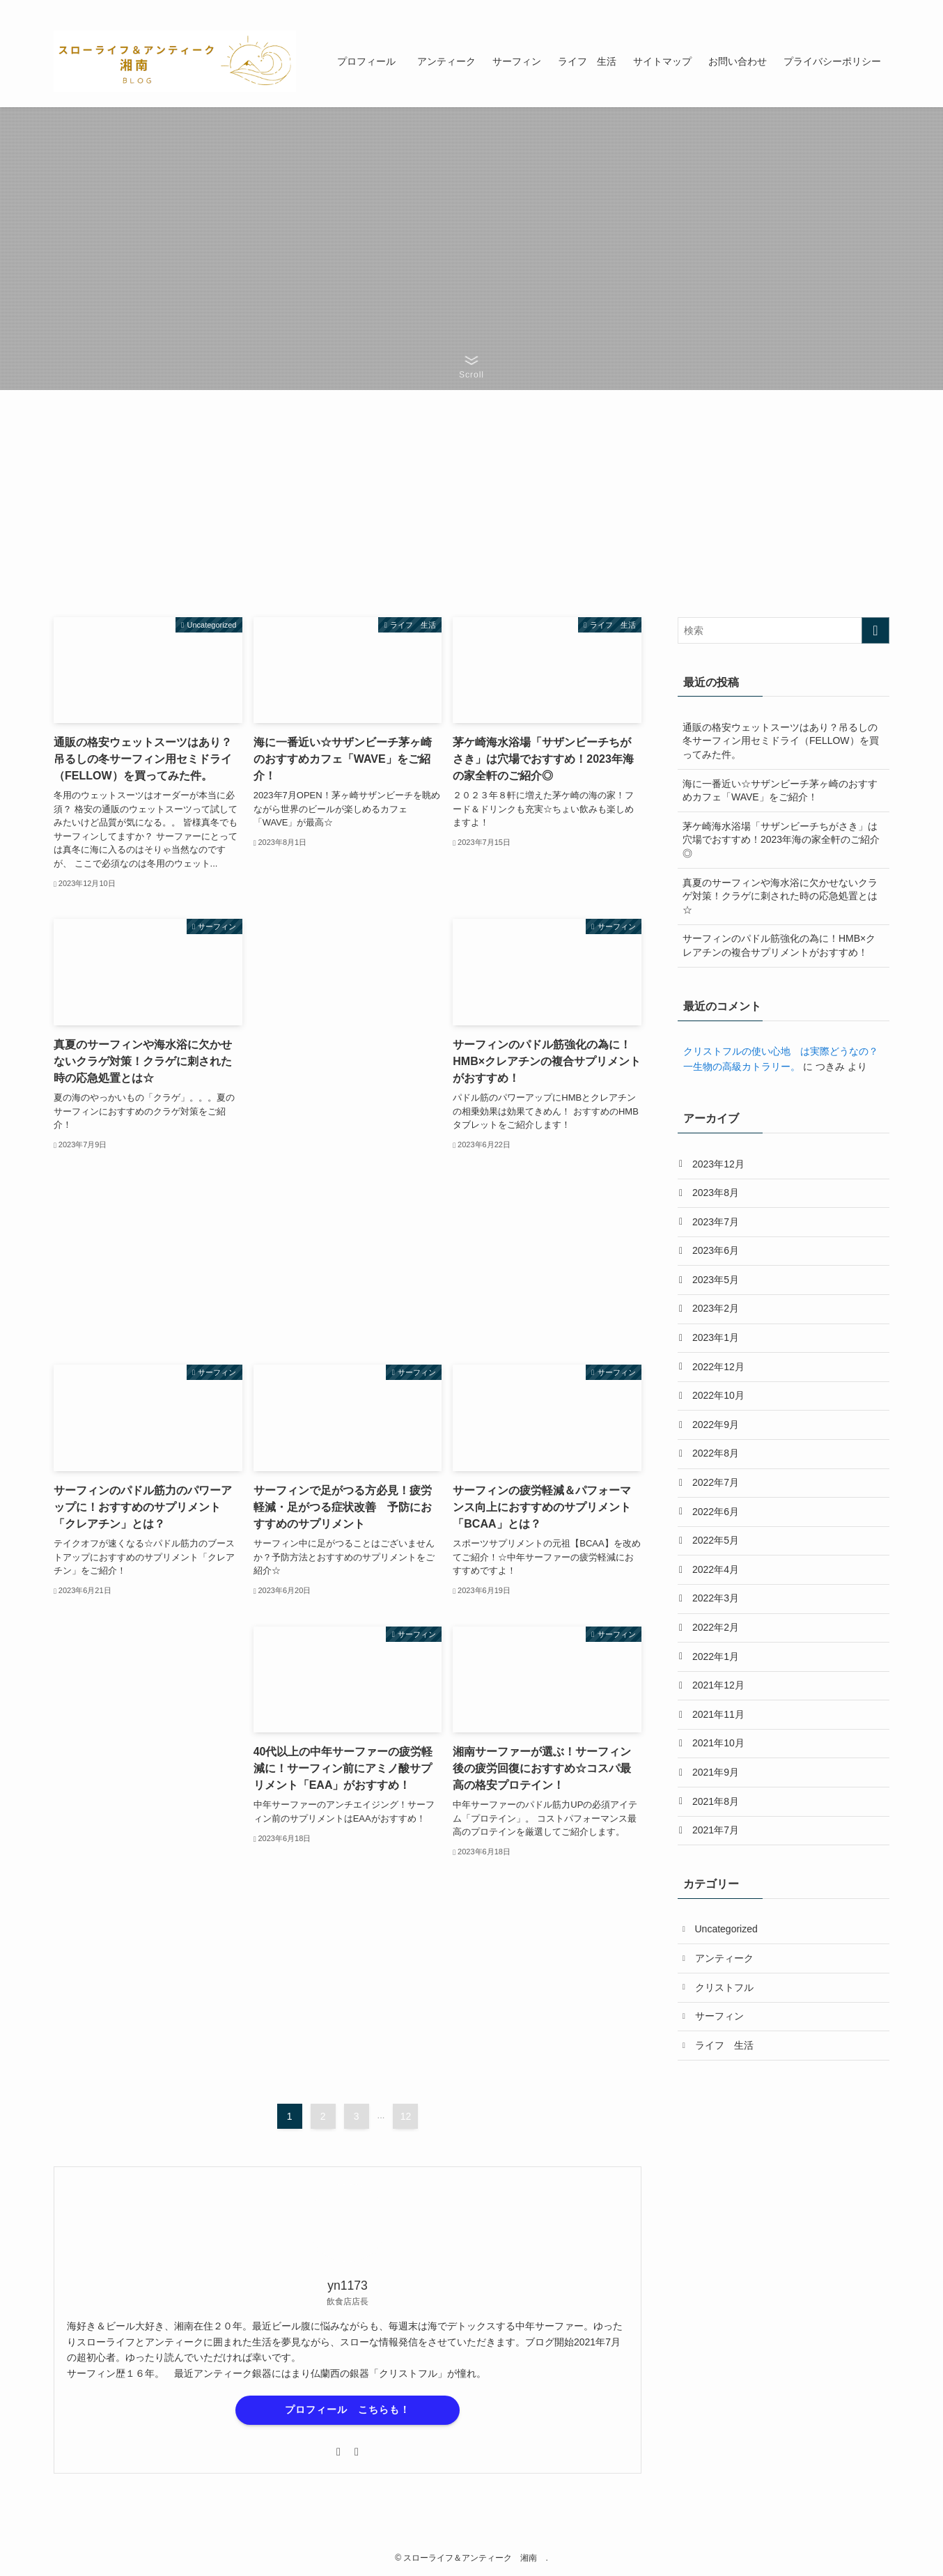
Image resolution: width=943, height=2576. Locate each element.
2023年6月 (715, 1250)
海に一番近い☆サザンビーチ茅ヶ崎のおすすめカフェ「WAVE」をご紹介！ (780, 790)
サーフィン (719, 2016)
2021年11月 (718, 1714)
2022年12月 (718, 1366)
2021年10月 (718, 1742)
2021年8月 (715, 1801)
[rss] (844, 7)
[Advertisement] (348, 1128)
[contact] (862, 7)
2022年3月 (715, 1598)
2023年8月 (715, 1192)
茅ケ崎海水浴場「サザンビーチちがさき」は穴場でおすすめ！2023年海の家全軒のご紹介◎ (781, 840)
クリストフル (724, 1987)
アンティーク (724, 1958)
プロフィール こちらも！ (347, 2409)
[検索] (880, 7)
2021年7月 (715, 1830)
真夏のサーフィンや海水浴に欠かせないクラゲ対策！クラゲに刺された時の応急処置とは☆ (780, 896)
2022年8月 (715, 1453)
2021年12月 (718, 1685)
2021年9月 (715, 1772)
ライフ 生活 (724, 2045)
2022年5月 (715, 1540)
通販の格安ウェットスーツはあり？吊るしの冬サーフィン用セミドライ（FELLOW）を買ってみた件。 (781, 741)
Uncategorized (726, 1928)
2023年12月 (718, 1164)
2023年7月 (715, 1221)
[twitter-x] (826, 7)
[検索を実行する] (875, 630)
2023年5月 (715, 1279)
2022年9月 (715, 1424)
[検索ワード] (783, 630)
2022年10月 (718, 1395)
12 (406, 2116)
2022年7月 (715, 1482)
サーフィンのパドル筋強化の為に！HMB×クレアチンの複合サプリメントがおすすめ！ (779, 945)
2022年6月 (715, 1511)
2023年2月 (715, 1308)
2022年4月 (715, 1569)
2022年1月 (715, 1656)
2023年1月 (715, 1337)
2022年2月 (715, 1627)
